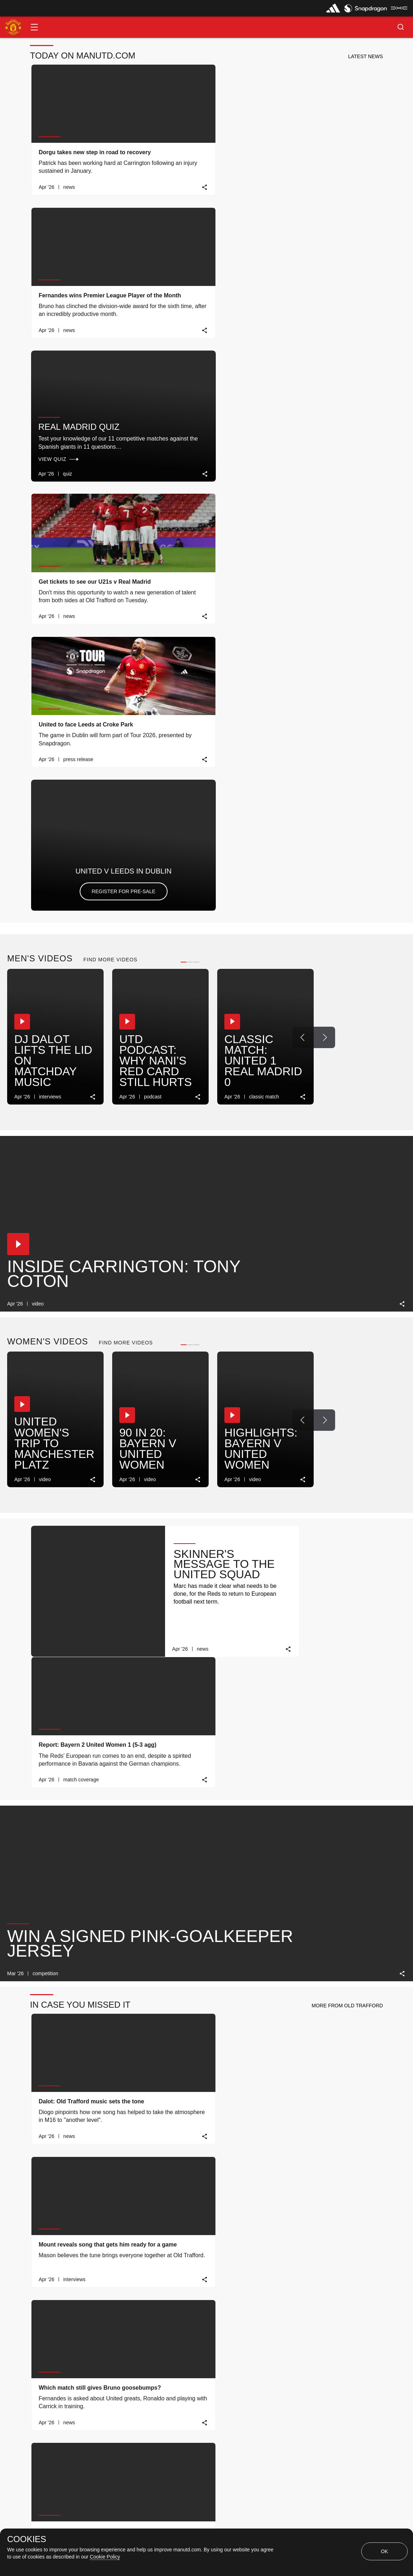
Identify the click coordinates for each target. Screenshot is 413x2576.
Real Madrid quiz (317, 133)
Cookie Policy (105, 2557)
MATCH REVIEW (55, 2393)
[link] (132, 187)
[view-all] (385, 2018)
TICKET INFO (160, 2393)
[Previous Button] (303, 469)
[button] (34, 27)
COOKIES (26, 2539)
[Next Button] (324, 469)
